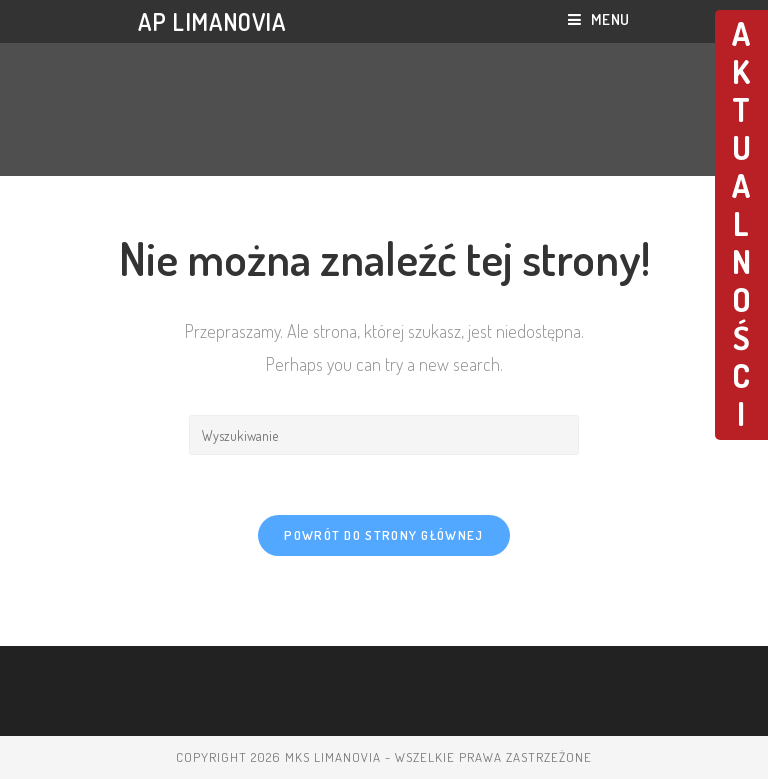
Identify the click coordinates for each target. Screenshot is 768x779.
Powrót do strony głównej (383, 535)
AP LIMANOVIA (211, 21)
